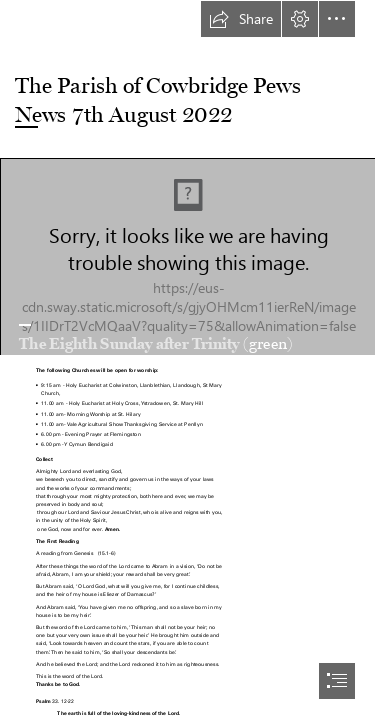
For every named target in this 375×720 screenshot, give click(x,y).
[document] (187, 360)
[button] (241, 19)
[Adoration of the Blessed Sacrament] (187, 256)
